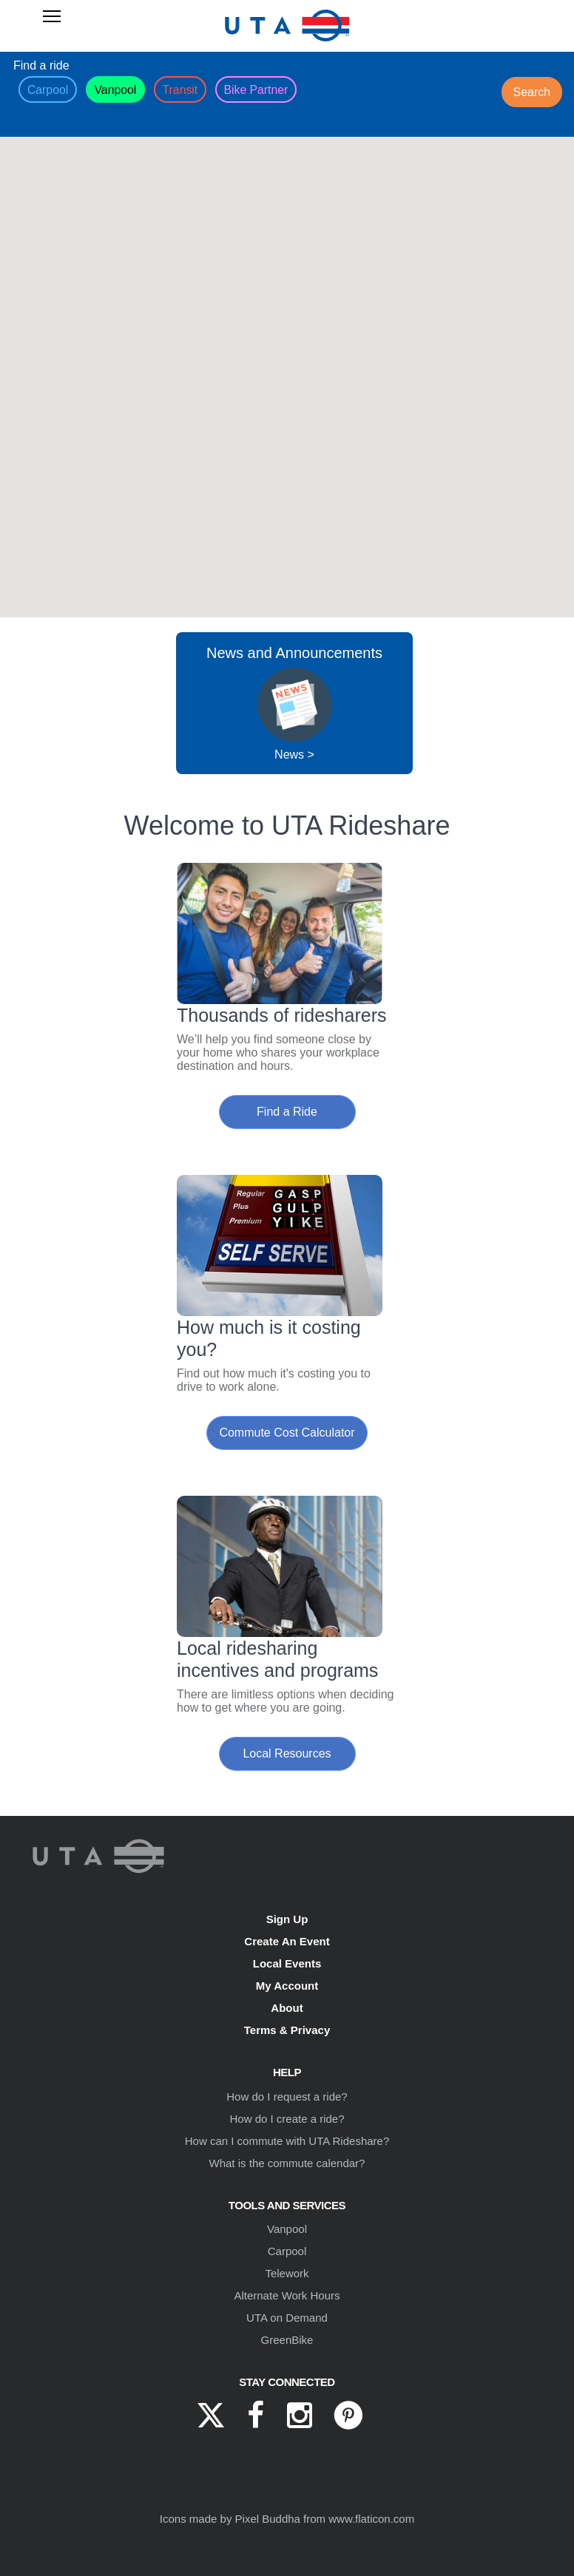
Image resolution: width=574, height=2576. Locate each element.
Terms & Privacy (287, 2030)
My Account (287, 1985)
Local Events (287, 1963)
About (287, 2008)
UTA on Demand (287, 2317)
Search (532, 92)
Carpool (287, 2251)
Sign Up (287, 1919)
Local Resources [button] (287, 1753)
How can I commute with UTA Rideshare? (287, 2141)
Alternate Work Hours (287, 2295)
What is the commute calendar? (287, 2163)
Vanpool (287, 2229)
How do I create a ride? (286, 2118)
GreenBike (287, 2339)
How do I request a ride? (286, 2096)
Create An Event (286, 1941)
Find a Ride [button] (287, 1111)
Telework (286, 2273)
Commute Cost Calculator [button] (286, 1432)
